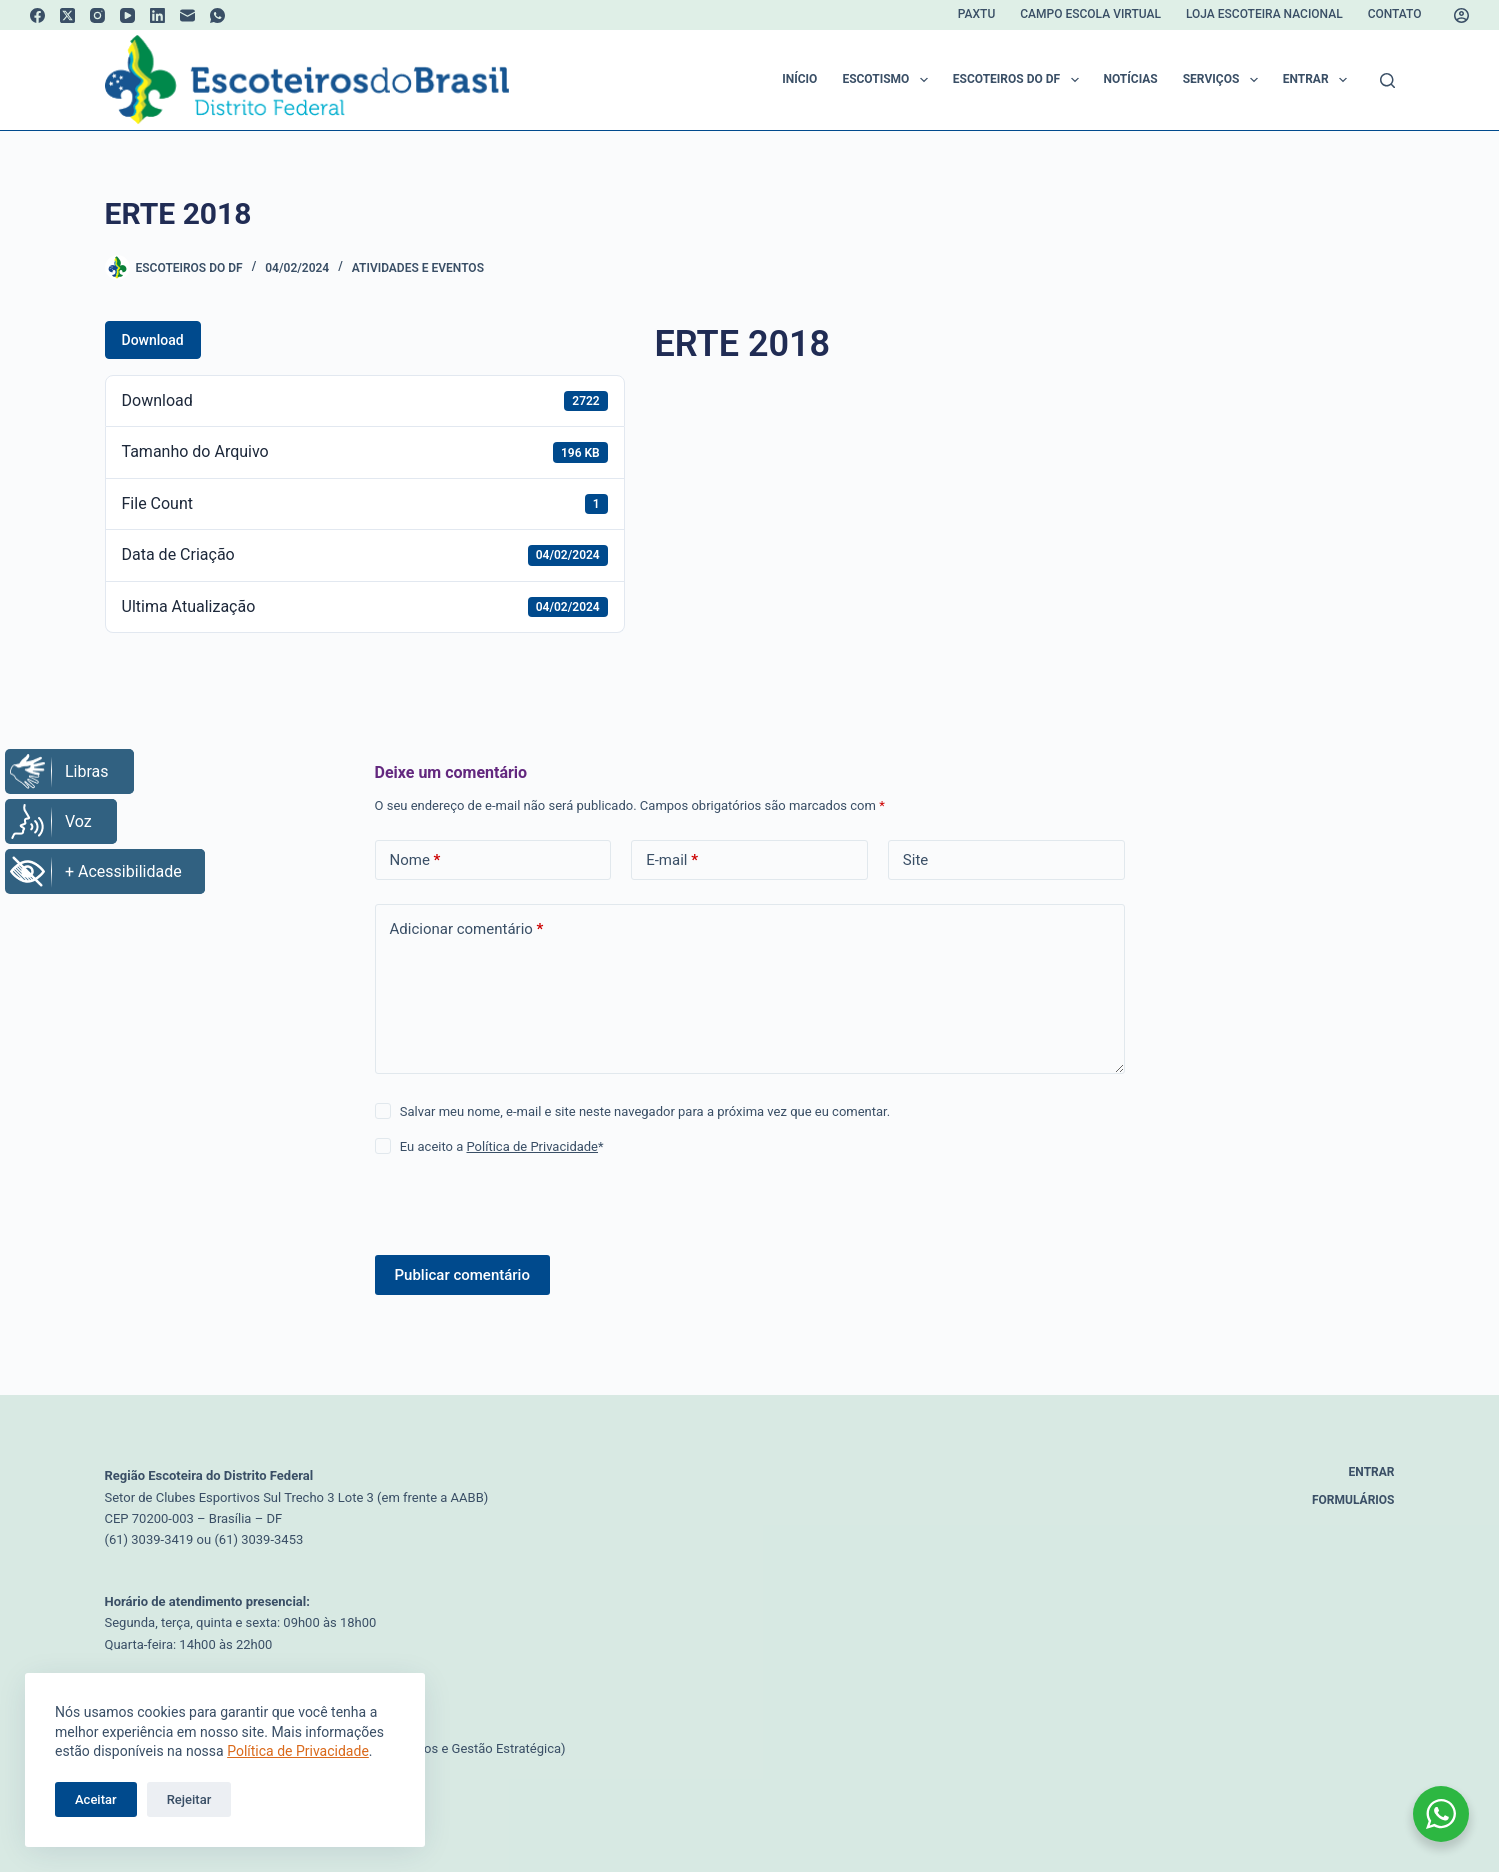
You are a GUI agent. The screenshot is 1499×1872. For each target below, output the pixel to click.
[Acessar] (1461, 15)
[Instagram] (97, 15)
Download (153, 340)
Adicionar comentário (467, 929)
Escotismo (888, 80)
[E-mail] (187, 15)
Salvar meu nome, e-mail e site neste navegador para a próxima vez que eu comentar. (645, 1111)
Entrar (1319, 80)
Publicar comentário (462, 1275)
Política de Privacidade (298, 1751)
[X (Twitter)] (67, 15)
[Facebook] (37, 15)
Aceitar (96, 1799)
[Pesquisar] (1387, 80)
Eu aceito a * (502, 1146)
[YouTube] (127, 15)
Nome (415, 860)
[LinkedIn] (157, 15)
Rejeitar (189, 1799)
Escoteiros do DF (1020, 80)
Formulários (1353, 1500)
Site (915, 860)
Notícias (1131, 79)
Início (799, 79)
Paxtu (976, 14)
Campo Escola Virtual (1090, 14)
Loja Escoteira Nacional (1264, 14)
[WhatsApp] (217, 15)
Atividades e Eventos (418, 268)
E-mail (672, 860)
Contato (1395, 14)
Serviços (1224, 80)
